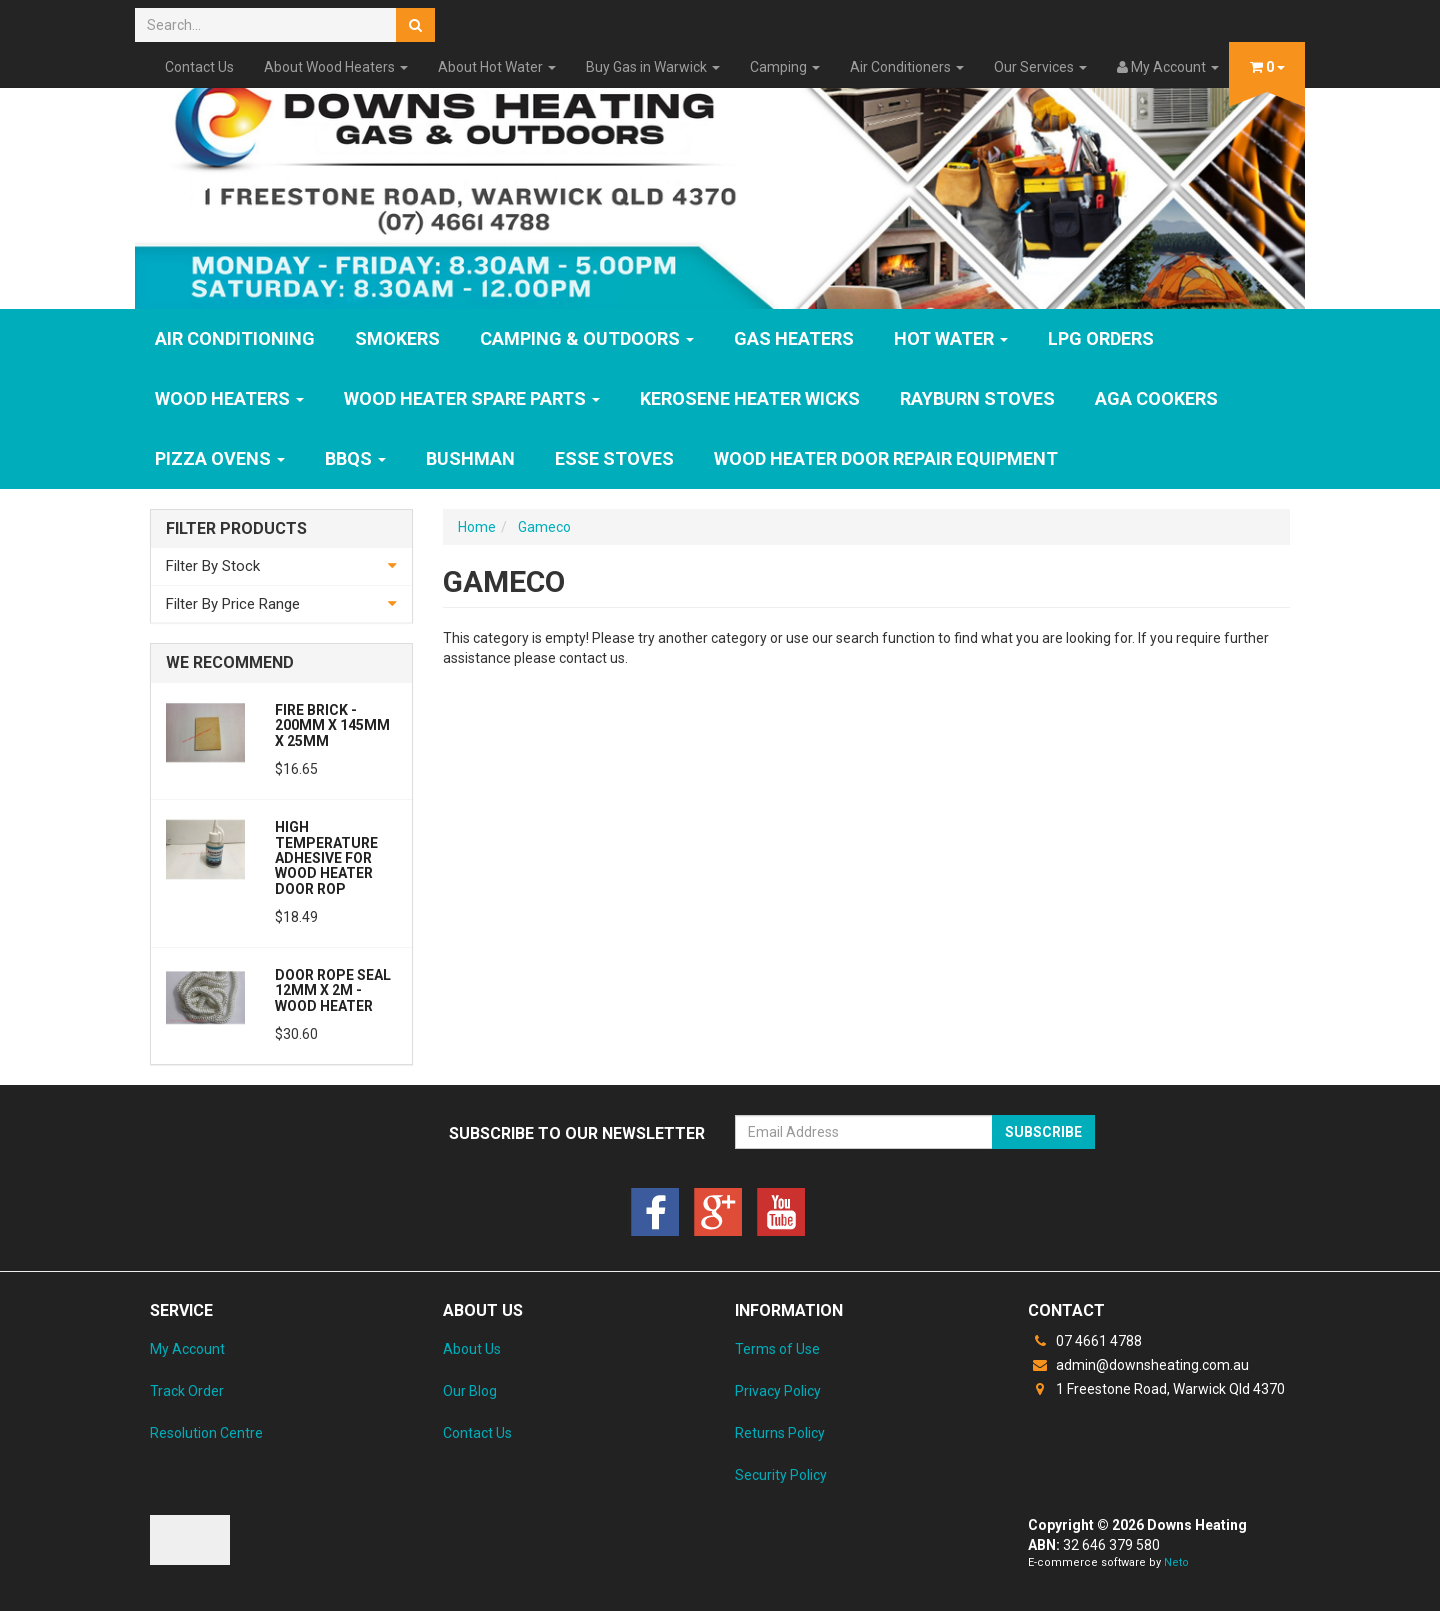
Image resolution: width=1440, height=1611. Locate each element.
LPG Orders (1101, 338)
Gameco (544, 527)
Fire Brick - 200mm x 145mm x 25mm (332, 725)
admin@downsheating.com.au (1138, 1365)
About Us (472, 1349)
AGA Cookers (1156, 398)
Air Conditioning (235, 338)
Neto (1176, 1562)
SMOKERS (397, 338)
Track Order (187, 1391)
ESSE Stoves (614, 458)
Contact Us (199, 67)
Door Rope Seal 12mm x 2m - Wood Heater (333, 990)
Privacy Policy (778, 1391)
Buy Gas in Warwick (653, 67)
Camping (785, 67)
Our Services (1040, 67)
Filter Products (236, 529)
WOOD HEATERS (229, 398)
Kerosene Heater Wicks (750, 398)
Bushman (470, 458)
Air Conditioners (907, 67)
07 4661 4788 (1085, 1341)
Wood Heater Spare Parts (472, 398)
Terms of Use (777, 1349)
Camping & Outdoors (587, 338)
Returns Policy (780, 1433)
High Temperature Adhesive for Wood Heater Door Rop (326, 858)
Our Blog (470, 1391)
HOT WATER (951, 338)
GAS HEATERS (794, 338)
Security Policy (781, 1475)
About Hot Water (497, 67)
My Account (187, 1349)
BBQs (355, 458)
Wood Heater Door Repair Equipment (886, 458)
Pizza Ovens (220, 458)
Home (477, 527)
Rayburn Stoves (977, 398)
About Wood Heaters (336, 67)
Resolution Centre (206, 1433)
